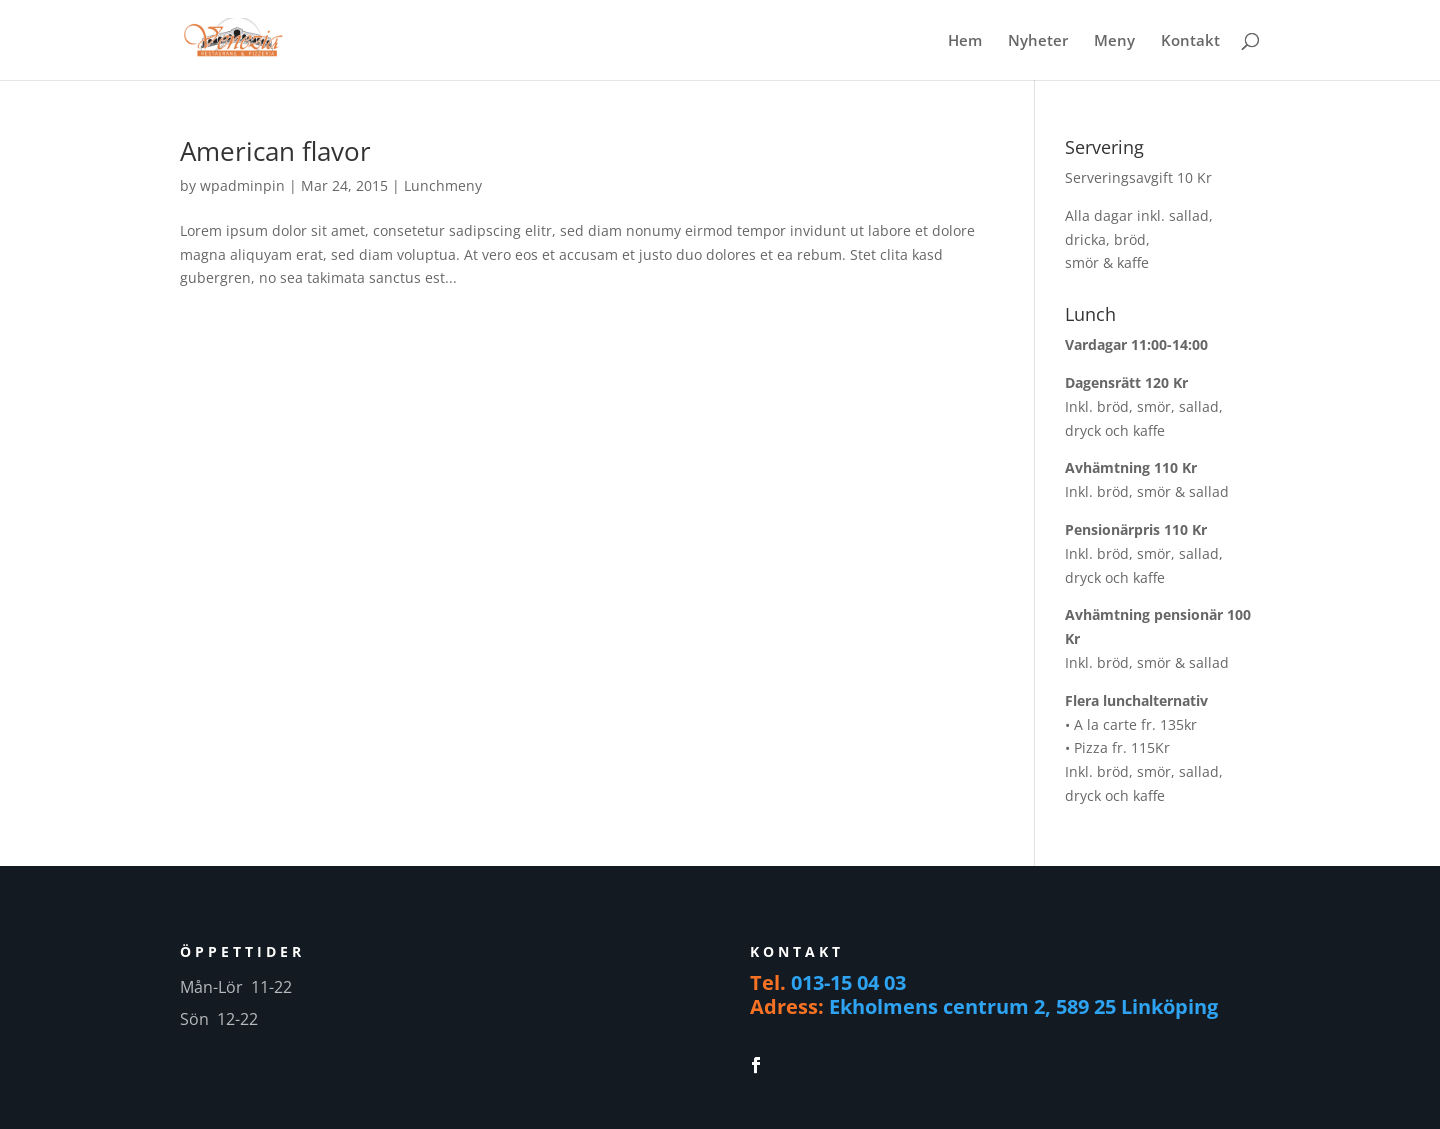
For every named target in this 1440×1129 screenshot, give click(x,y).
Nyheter (1038, 41)
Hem (965, 41)
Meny (1114, 41)
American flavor (275, 151)
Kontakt (1190, 41)
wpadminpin (242, 185)
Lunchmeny (443, 185)
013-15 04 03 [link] (848, 982)
